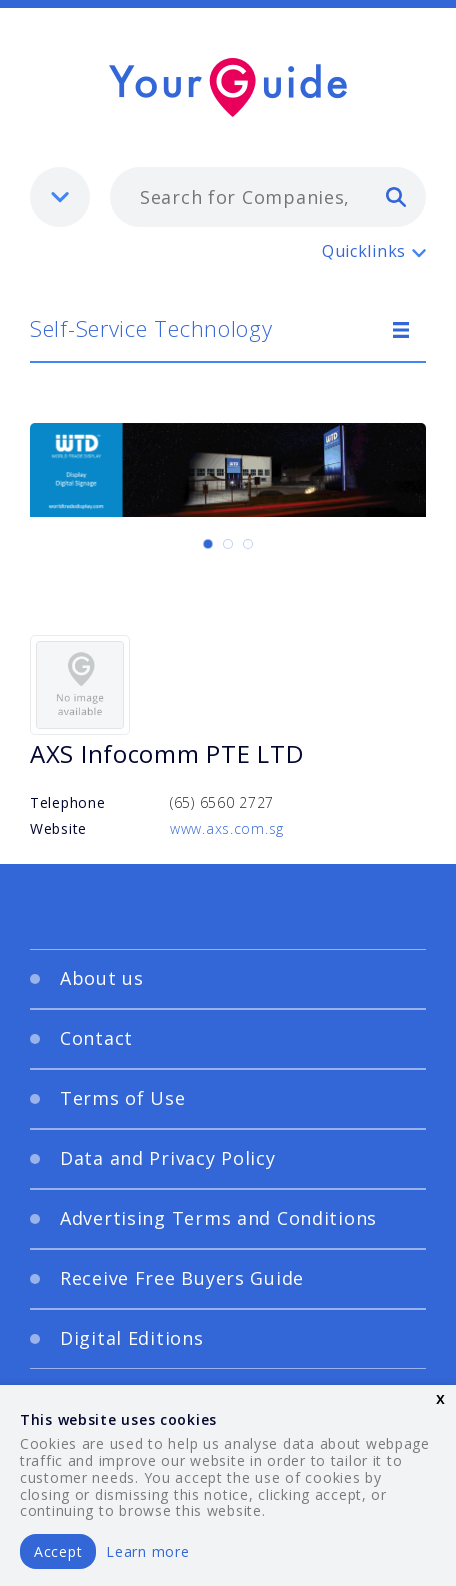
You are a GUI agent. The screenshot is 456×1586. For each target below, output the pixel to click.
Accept (58, 1551)
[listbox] (60, 197)
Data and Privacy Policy (168, 1158)
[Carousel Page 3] (248, 544)
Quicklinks (364, 251)
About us (102, 978)
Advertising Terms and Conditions (218, 1218)
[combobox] (268, 197)
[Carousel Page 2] (228, 544)
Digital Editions (132, 1338)
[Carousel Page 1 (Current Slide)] (208, 544)
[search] (396, 196)
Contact (96, 1038)
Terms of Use (123, 1098)
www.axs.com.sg (227, 828)
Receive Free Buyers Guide (182, 1278)
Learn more (147, 1551)
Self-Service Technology (151, 328)
